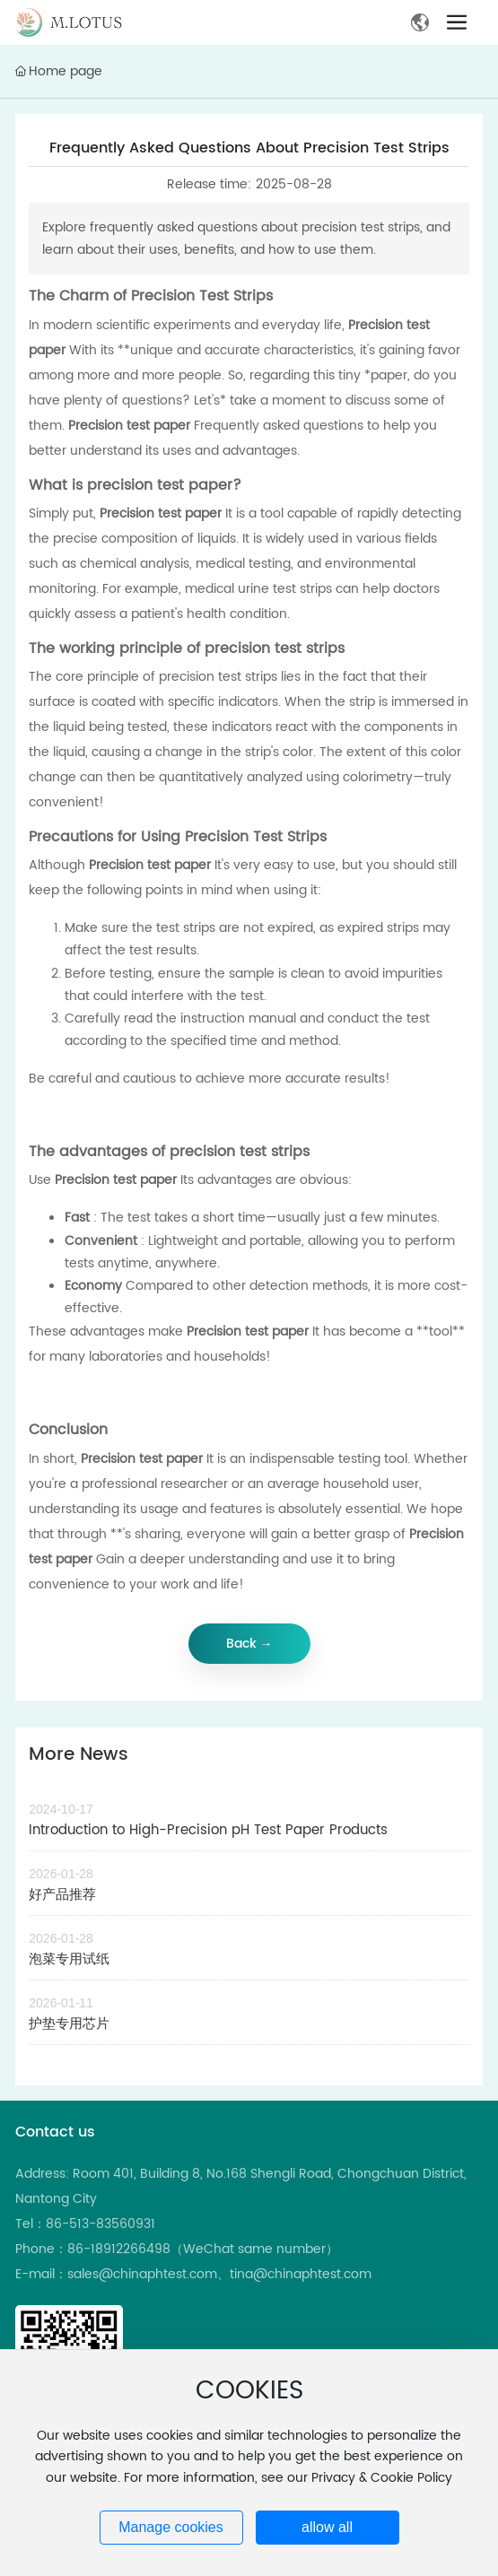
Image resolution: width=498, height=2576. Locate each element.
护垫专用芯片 (69, 2024)
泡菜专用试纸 (69, 1959)
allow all (327, 2527)
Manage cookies (170, 2527)
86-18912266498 (118, 2249)
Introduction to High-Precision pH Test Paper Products (208, 1830)
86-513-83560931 (100, 2224)
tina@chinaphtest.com (300, 2274)
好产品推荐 (62, 1895)
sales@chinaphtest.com (142, 2274)
